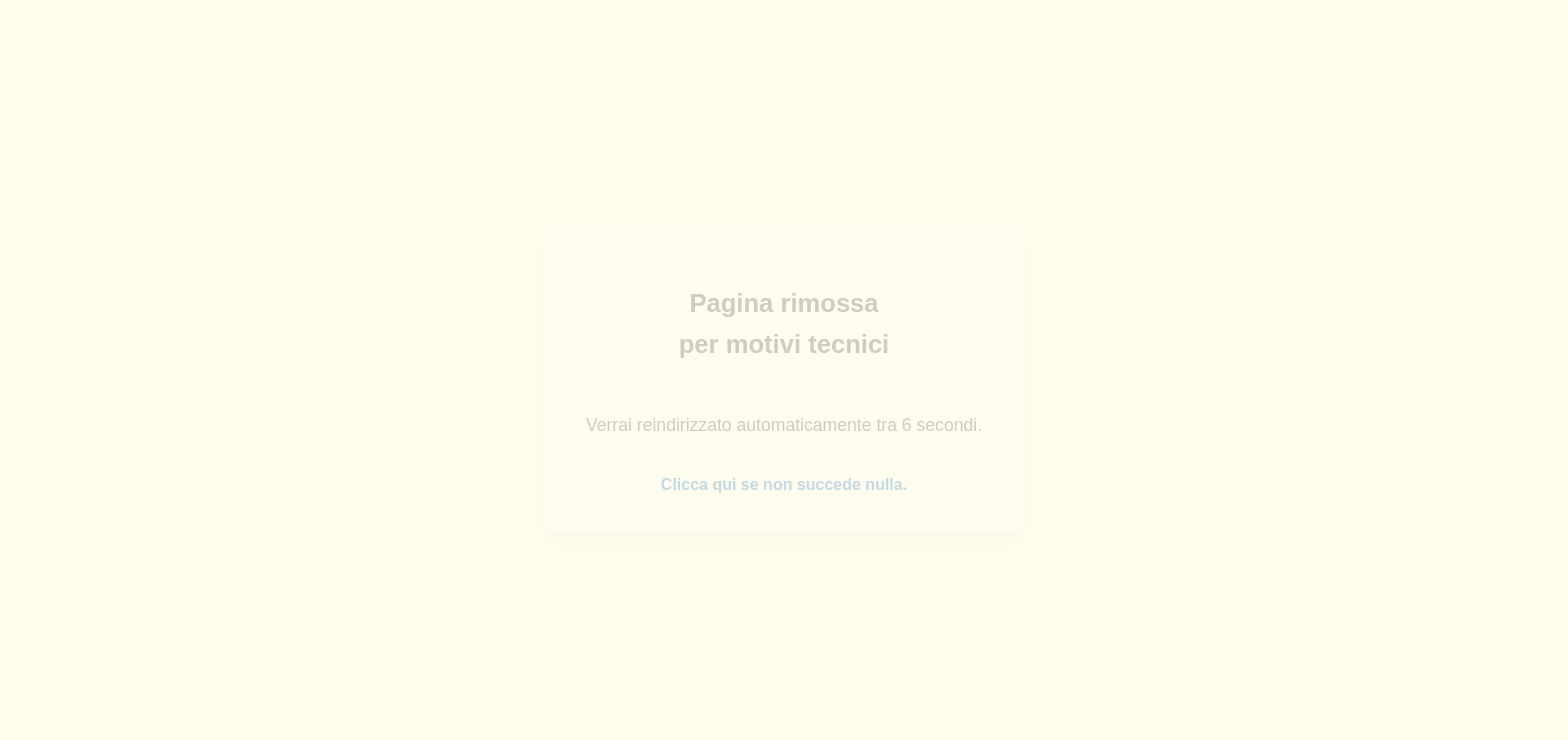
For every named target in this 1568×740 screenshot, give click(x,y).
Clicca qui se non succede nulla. (784, 484)
